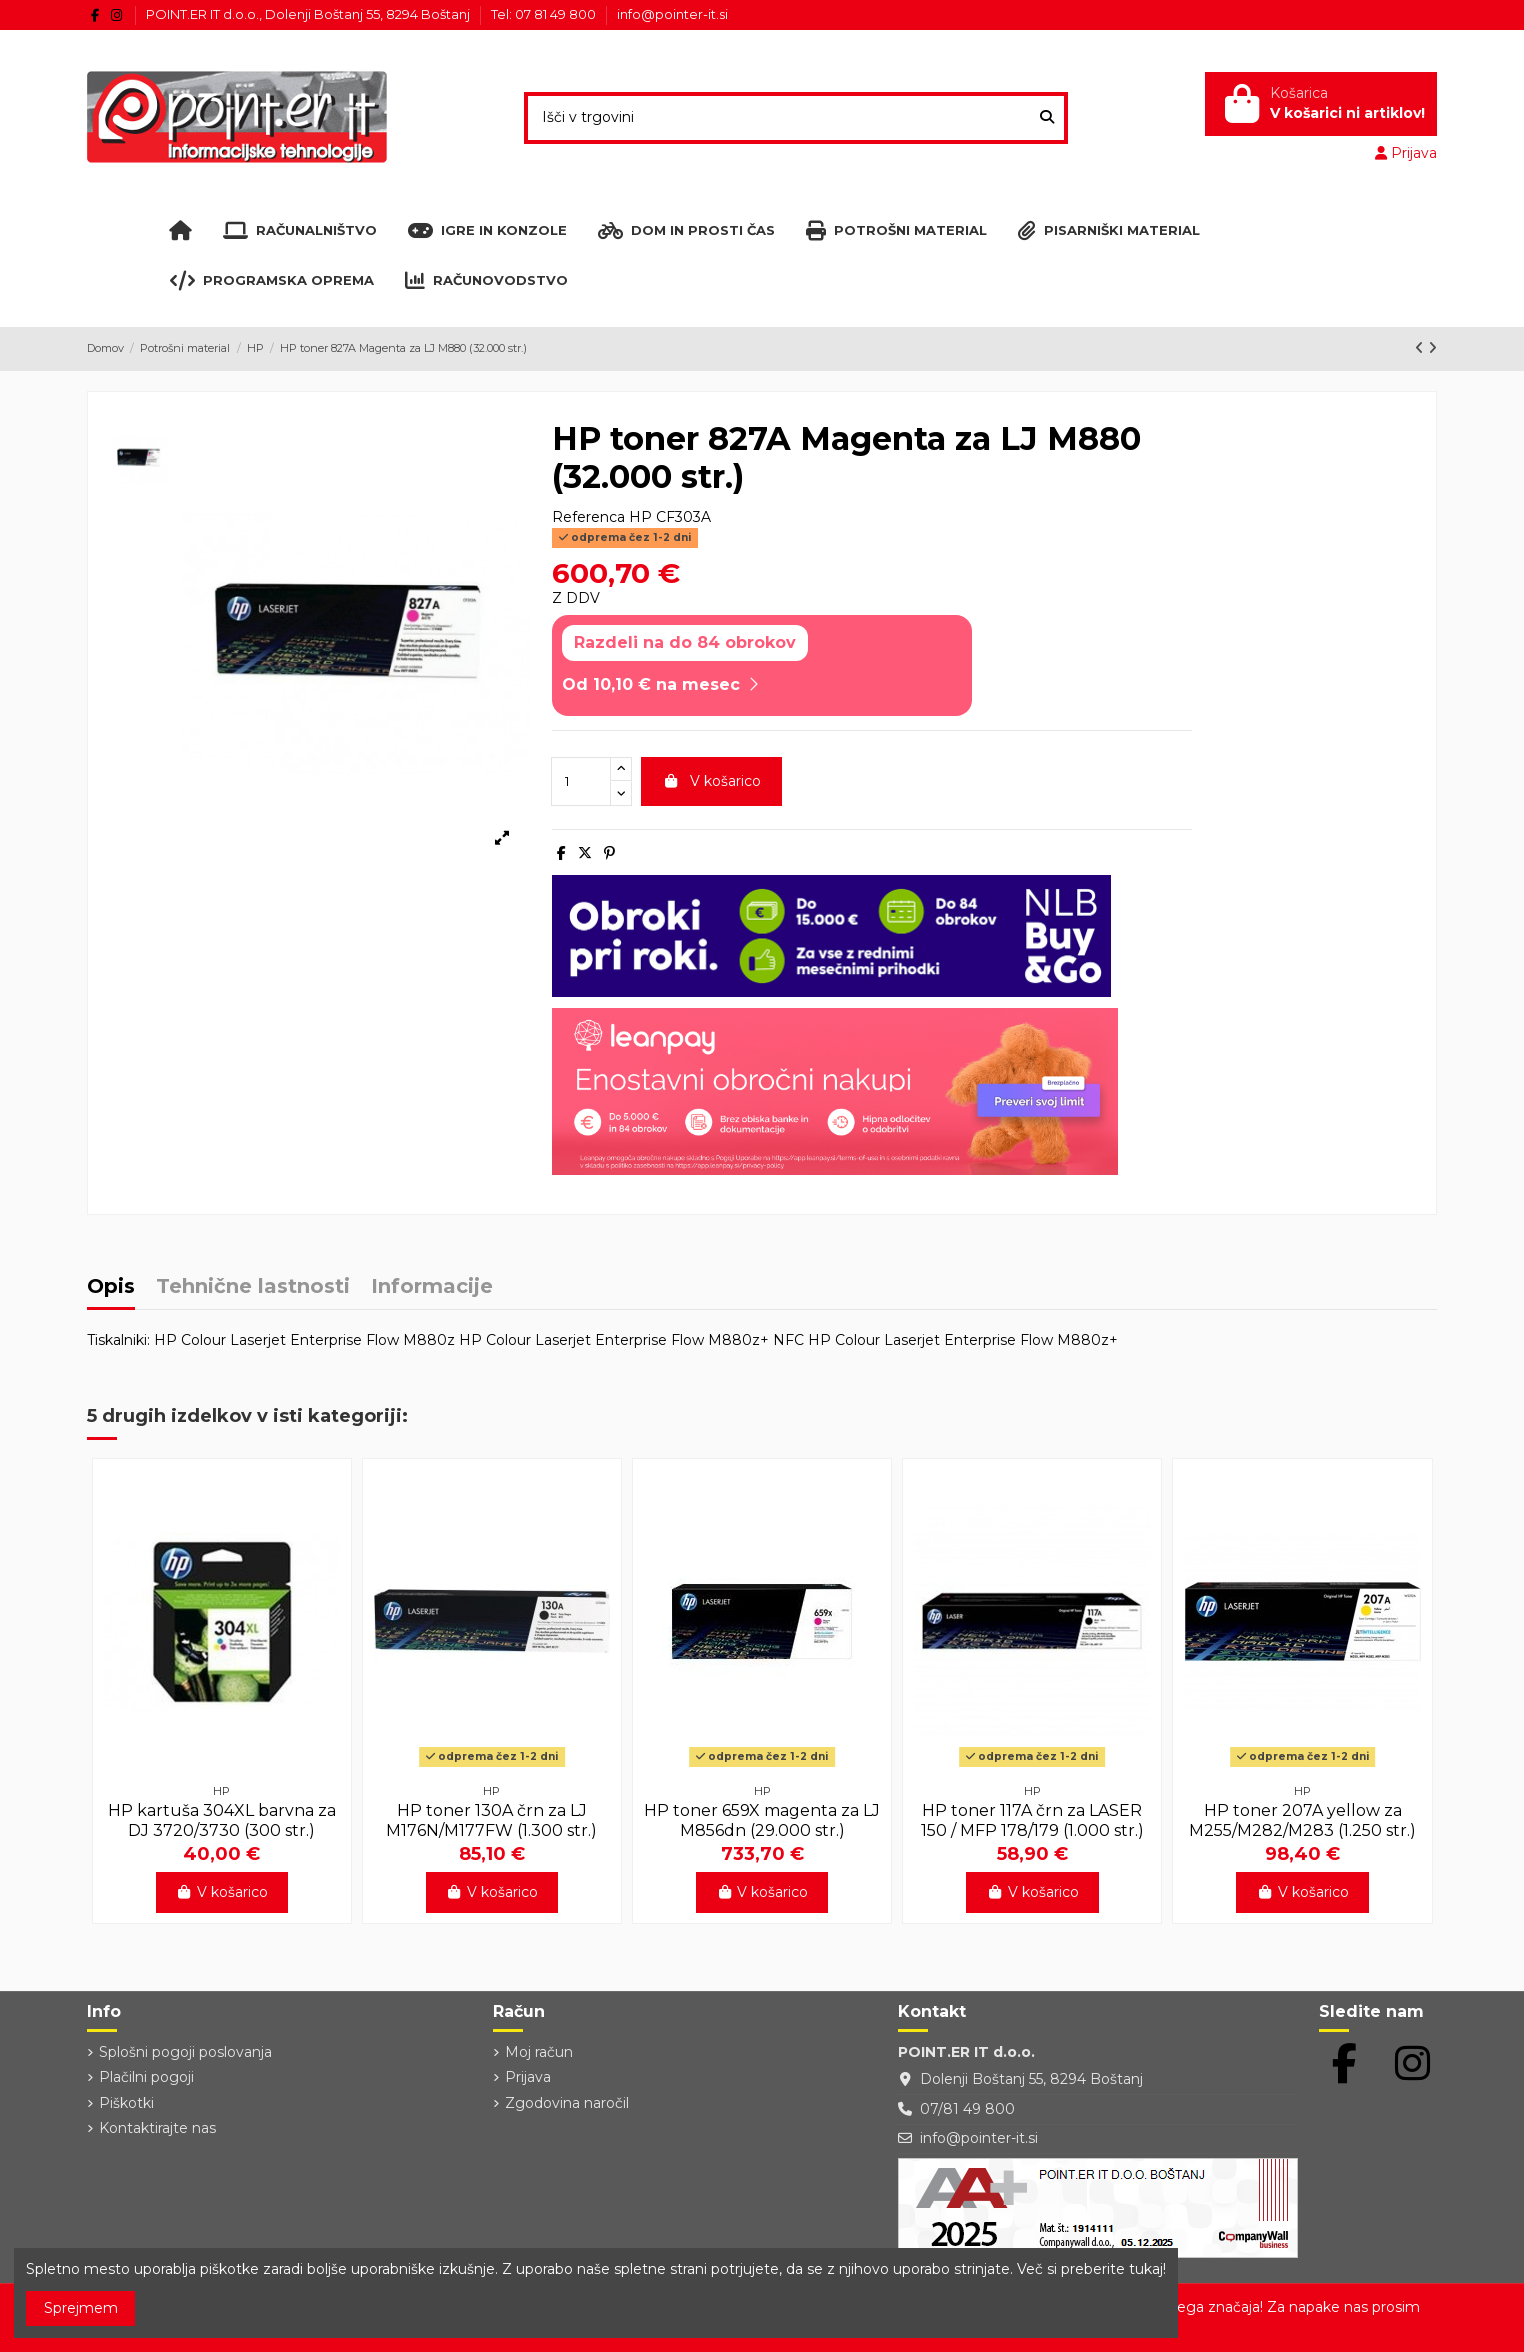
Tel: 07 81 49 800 (545, 14)
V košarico (712, 781)
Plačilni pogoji (146, 2077)
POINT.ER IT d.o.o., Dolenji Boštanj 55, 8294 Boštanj (309, 14)
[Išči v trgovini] (1047, 117)
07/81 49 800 (967, 2109)
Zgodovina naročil (567, 2103)
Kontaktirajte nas (157, 2128)
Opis (111, 1287)
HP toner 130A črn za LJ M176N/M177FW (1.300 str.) (491, 1820)
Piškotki (126, 2103)
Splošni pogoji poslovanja (185, 2052)
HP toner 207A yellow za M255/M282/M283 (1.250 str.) (1302, 1820)
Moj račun (539, 2052)
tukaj (1146, 2269)
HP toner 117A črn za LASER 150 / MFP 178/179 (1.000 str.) (1032, 1820)
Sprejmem (81, 2308)
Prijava (528, 2077)
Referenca (588, 517)
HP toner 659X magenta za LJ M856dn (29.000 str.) (762, 1820)
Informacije (432, 1287)
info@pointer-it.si (672, 14)
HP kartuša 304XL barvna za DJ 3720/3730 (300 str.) (222, 1820)
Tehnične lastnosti (253, 1287)
